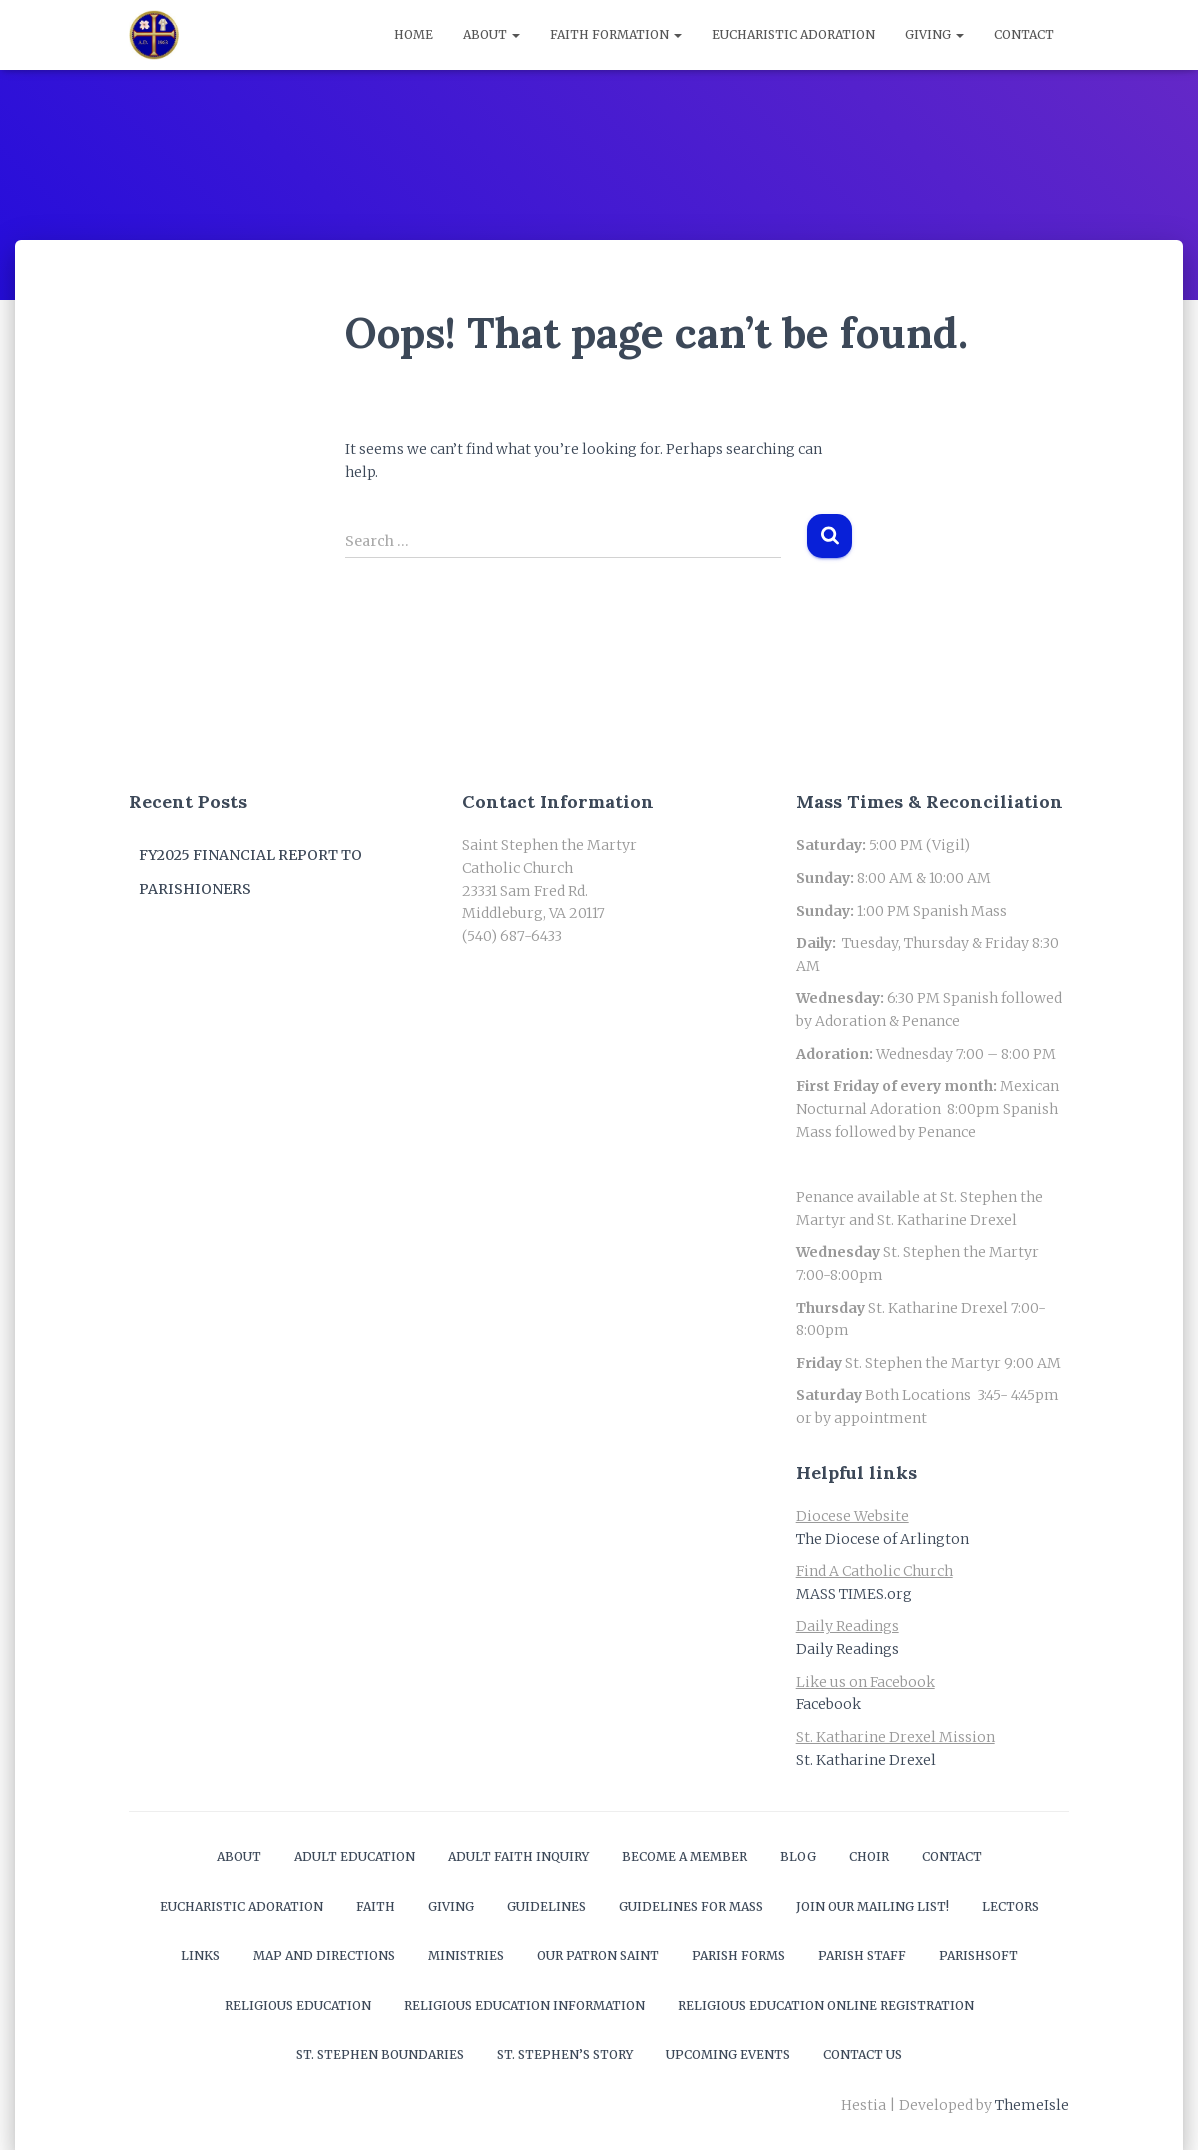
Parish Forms (738, 1955)
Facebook (828, 1704)
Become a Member (684, 1856)
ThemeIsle (1032, 2105)
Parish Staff (862, 1955)
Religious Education (298, 2005)
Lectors (1010, 1906)
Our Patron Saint (598, 1955)
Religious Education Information (524, 2005)
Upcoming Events (728, 2054)
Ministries (466, 1955)
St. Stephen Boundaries (380, 2054)
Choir (869, 1856)
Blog (798, 1856)
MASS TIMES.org (854, 1594)
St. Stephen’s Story (565, 2054)
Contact (1024, 34)
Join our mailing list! (872, 1906)
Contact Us (862, 2054)
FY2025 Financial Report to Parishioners (250, 872)
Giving (934, 34)
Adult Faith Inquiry (518, 1856)
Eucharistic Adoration (793, 34)
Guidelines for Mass (691, 1906)
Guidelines (546, 1906)
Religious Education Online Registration (826, 2005)
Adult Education (354, 1856)
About (491, 34)
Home (413, 34)
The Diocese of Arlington (882, 1539)
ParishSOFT (978, 1955)
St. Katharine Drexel (866, 1760)
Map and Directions (324, 1955)
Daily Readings (847, 1649)
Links (200, 1955)
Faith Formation (616, 34)
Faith (375, 1906)
